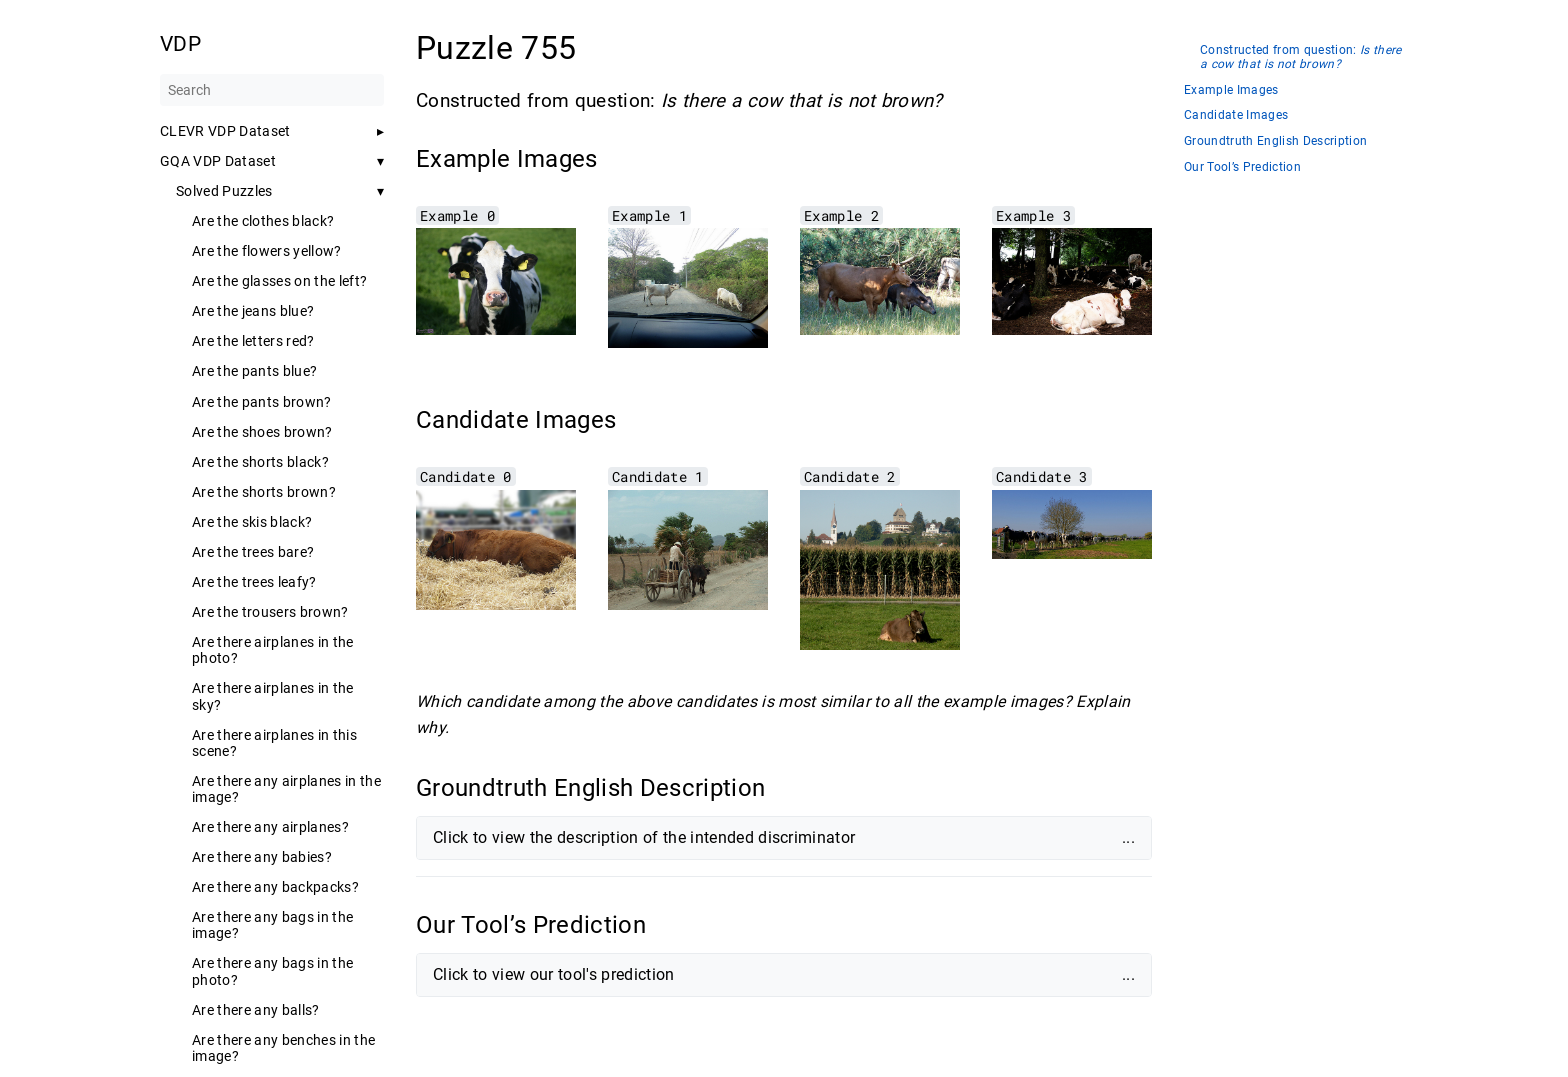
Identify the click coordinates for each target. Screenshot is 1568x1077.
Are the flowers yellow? (267, 251)
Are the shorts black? (260, 462)
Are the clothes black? (263, 221)
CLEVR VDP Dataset (225, 131)
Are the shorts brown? (264, 492)
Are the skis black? (252, 522)
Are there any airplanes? (270, 827)
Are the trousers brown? (270, 612)
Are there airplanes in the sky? (273, 696)
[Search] (272, 90)
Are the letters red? (253, 341)
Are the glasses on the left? (279, 281)
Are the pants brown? (262, 402)
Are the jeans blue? (253, 311)
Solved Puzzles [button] (224, 191)
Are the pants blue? (254, 371)
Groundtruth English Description (1275, 141)
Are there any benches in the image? (283, 1048)
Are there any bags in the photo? (272, 971)
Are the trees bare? (253, 552)
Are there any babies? (262, 857)
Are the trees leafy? (254, 582)
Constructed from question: (1301, 57)
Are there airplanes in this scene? (274, 743)
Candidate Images (1236, 115)
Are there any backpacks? (275, 887)
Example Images (1231, 90)
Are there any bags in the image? (272, 925)
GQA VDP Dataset (218, 161)
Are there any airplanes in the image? (286, 789)
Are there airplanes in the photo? (273, 650)
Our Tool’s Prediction (1242, 167)
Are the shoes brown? (262, 432)
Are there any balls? (256, 1010)
